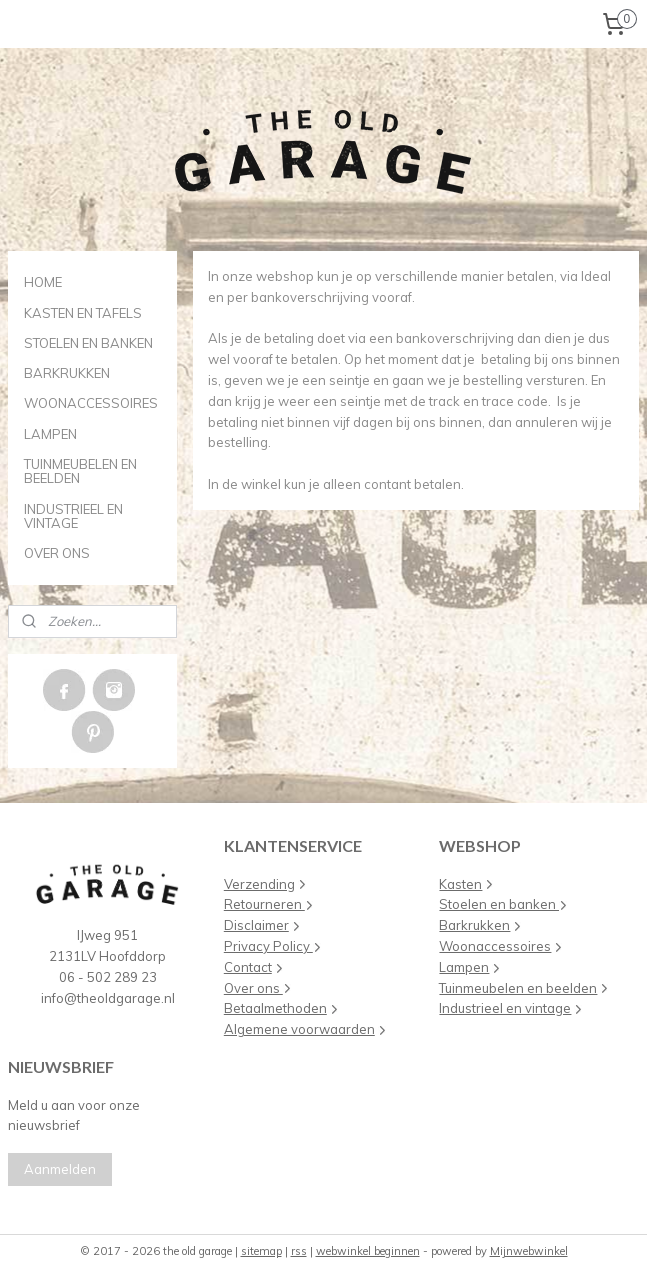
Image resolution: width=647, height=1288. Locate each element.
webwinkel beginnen (368, 1251)
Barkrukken (474, 925)
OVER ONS (57, 553)
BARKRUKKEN (67, 373)
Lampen (464, 967)
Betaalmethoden (275, 1008)
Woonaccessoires (495, 946)
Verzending (259, 884)
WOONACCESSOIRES (91, 403)
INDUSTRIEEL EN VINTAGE (73, 516)
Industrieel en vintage (505, 1008)
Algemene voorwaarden (299, 1029)
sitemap (261, 1251)
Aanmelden (60, 1169)
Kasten (460, 884)
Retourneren (268, 904)
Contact (248, 967)
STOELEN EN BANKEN (88, 343)
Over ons (253, 988)
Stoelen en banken (499, 904)
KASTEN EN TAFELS (83, 313)
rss (299, 1251)
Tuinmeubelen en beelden (518, 988)
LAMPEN (50, 434)
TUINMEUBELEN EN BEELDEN (80, 471)
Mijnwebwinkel (529, 1251)
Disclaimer (256, 925)
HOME (43, 282)
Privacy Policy (268, 946)
